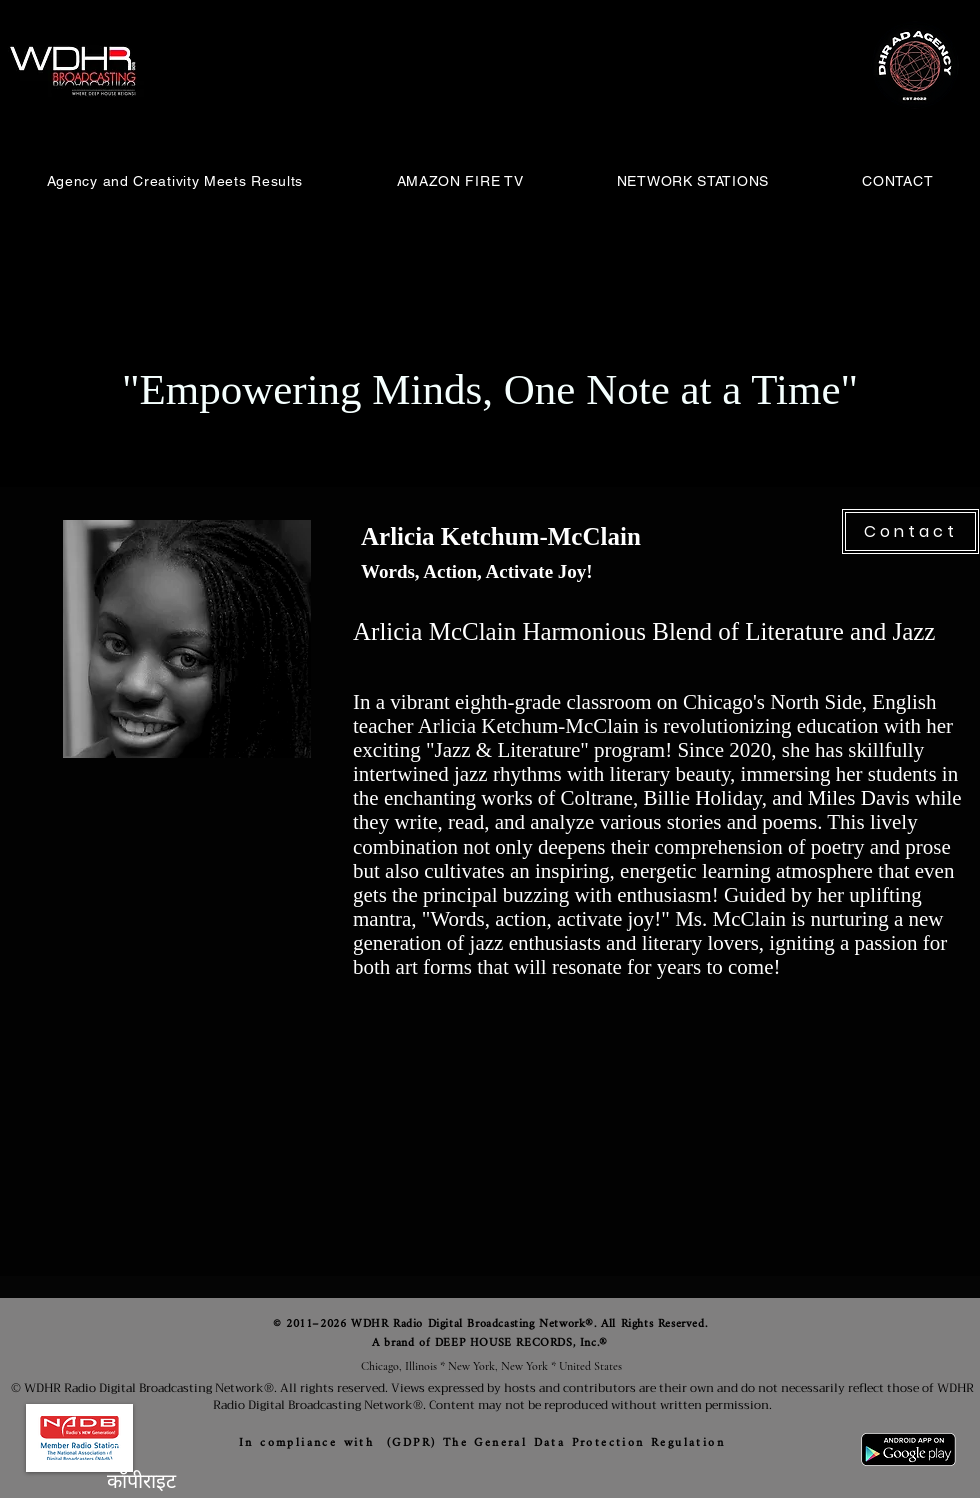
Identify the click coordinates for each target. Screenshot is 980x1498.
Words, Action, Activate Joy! (477, 571)
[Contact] (910, 531)
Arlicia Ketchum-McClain (501, 536)
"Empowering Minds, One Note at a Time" (490, 389)
